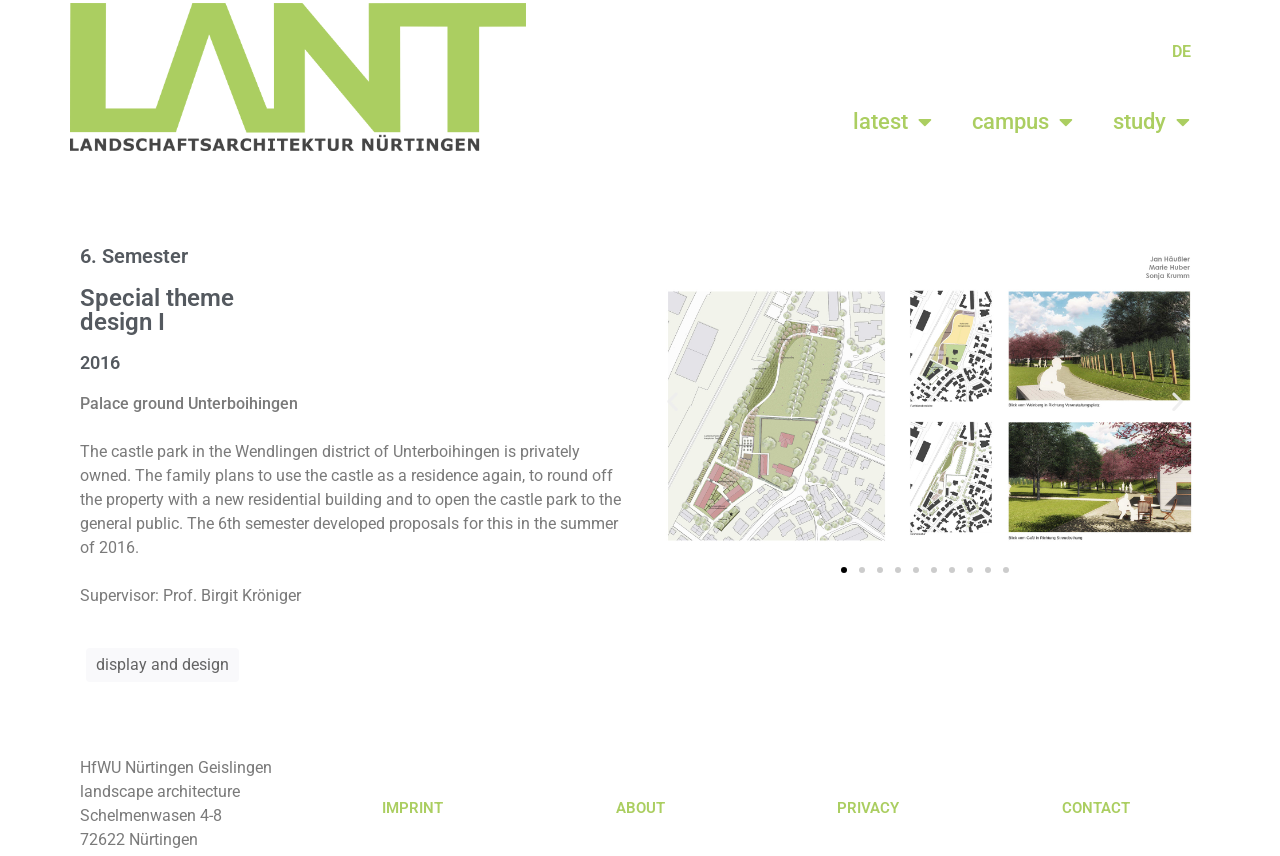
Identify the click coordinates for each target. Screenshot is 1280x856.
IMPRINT (412, 808)
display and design (162, 664)
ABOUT (640, 808)
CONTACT (1096, 808)
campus (1022, 122)
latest (892, 122)
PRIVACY (868, 808)
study (1151, 122)
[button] (672, 400)
